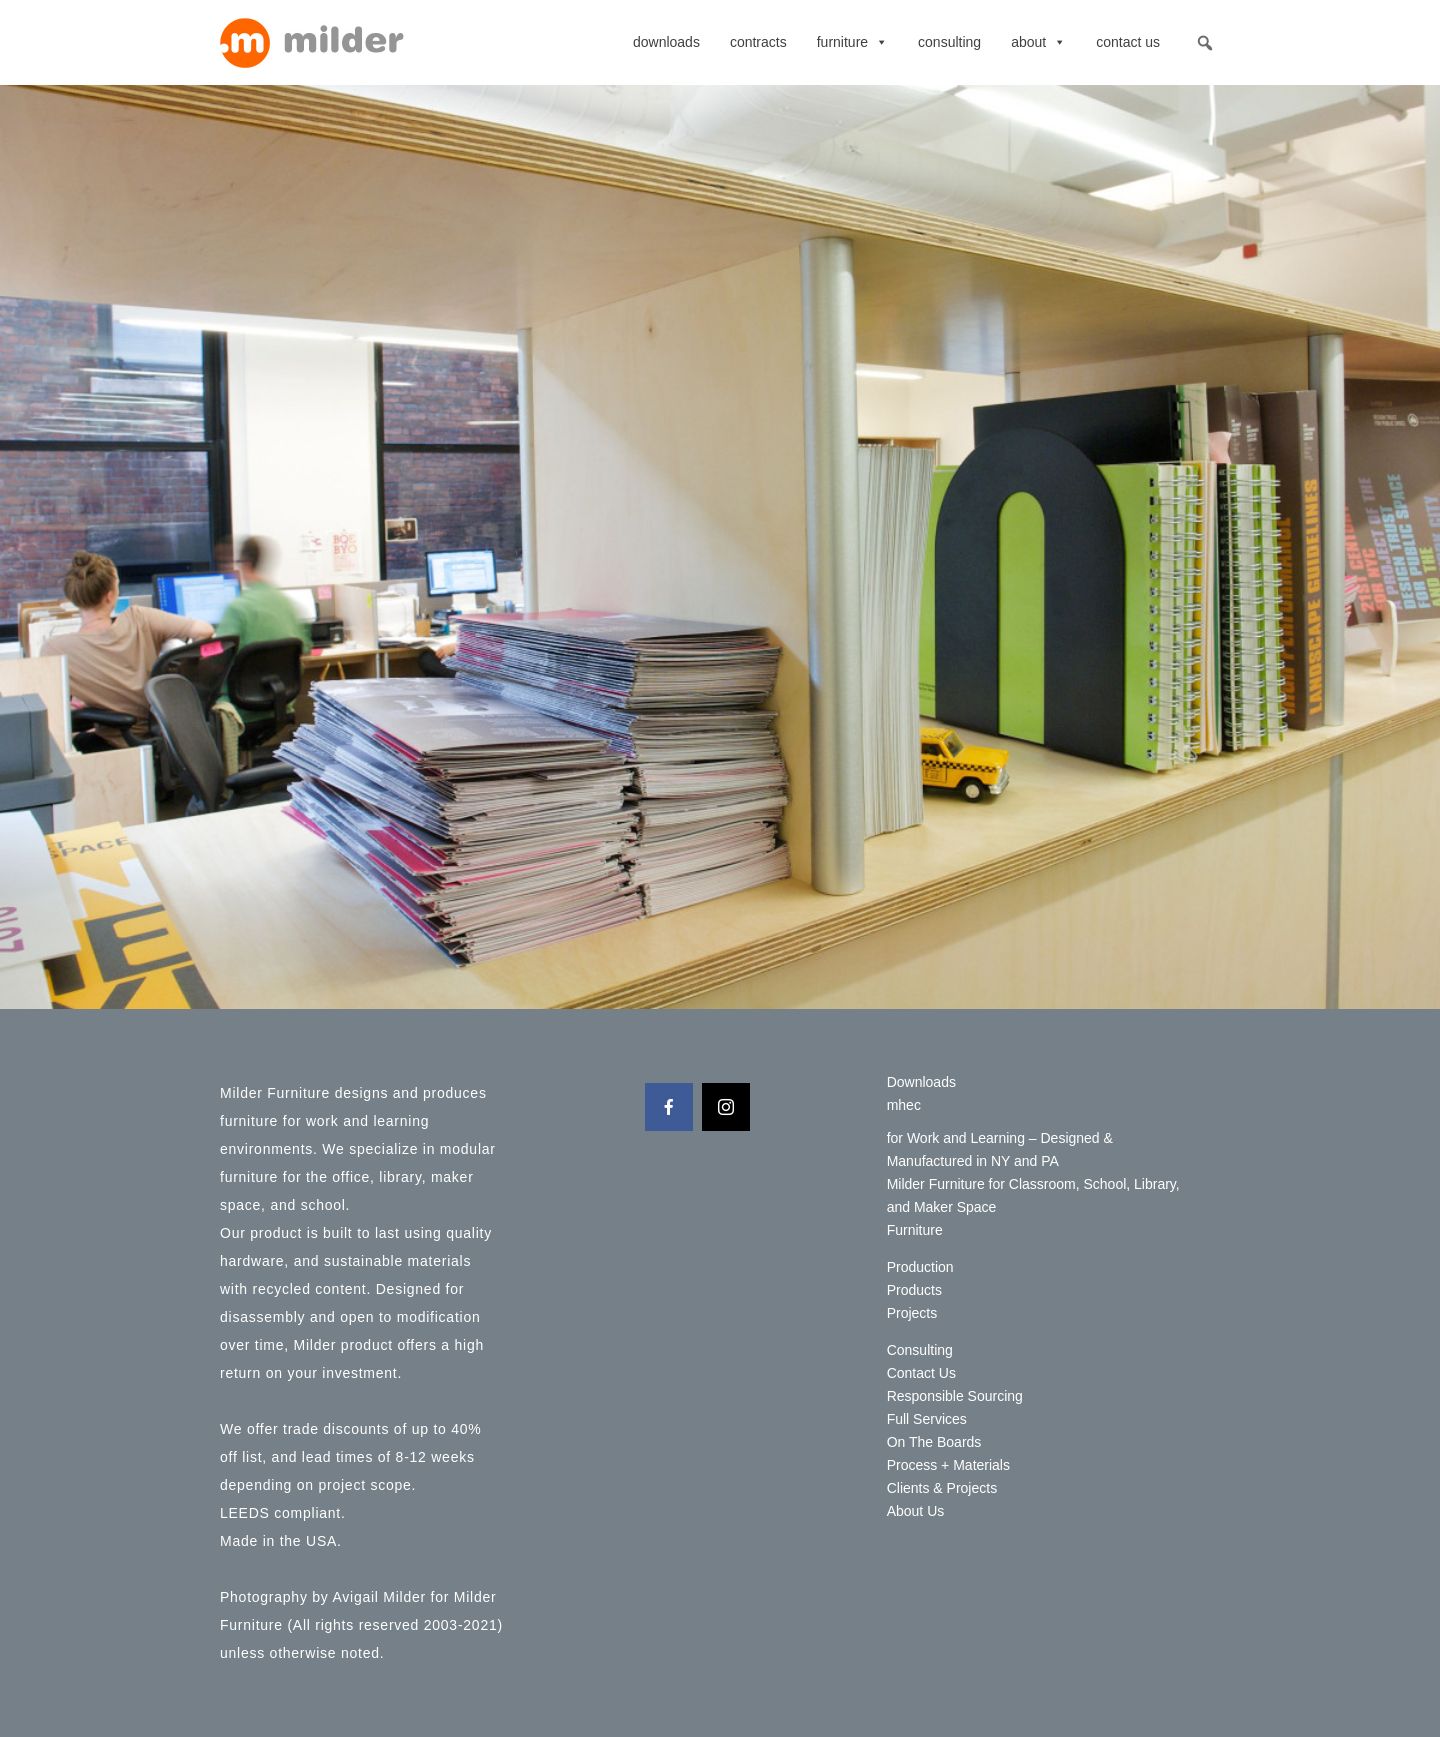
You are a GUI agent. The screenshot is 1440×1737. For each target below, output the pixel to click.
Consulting (949, 42)
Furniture (852, 42)
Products (914, 1290)
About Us (916, 1511)
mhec (904, 1105)
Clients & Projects (942, 1488)
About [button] (1038, 42)
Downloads (666, 42)
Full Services (927, 1419)
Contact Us (1128, 42)
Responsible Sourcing (955, 1396)
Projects (912, 1313)
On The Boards (934, 1442)
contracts (758, 42)
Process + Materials (948, 1465)
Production (920, 1267)
